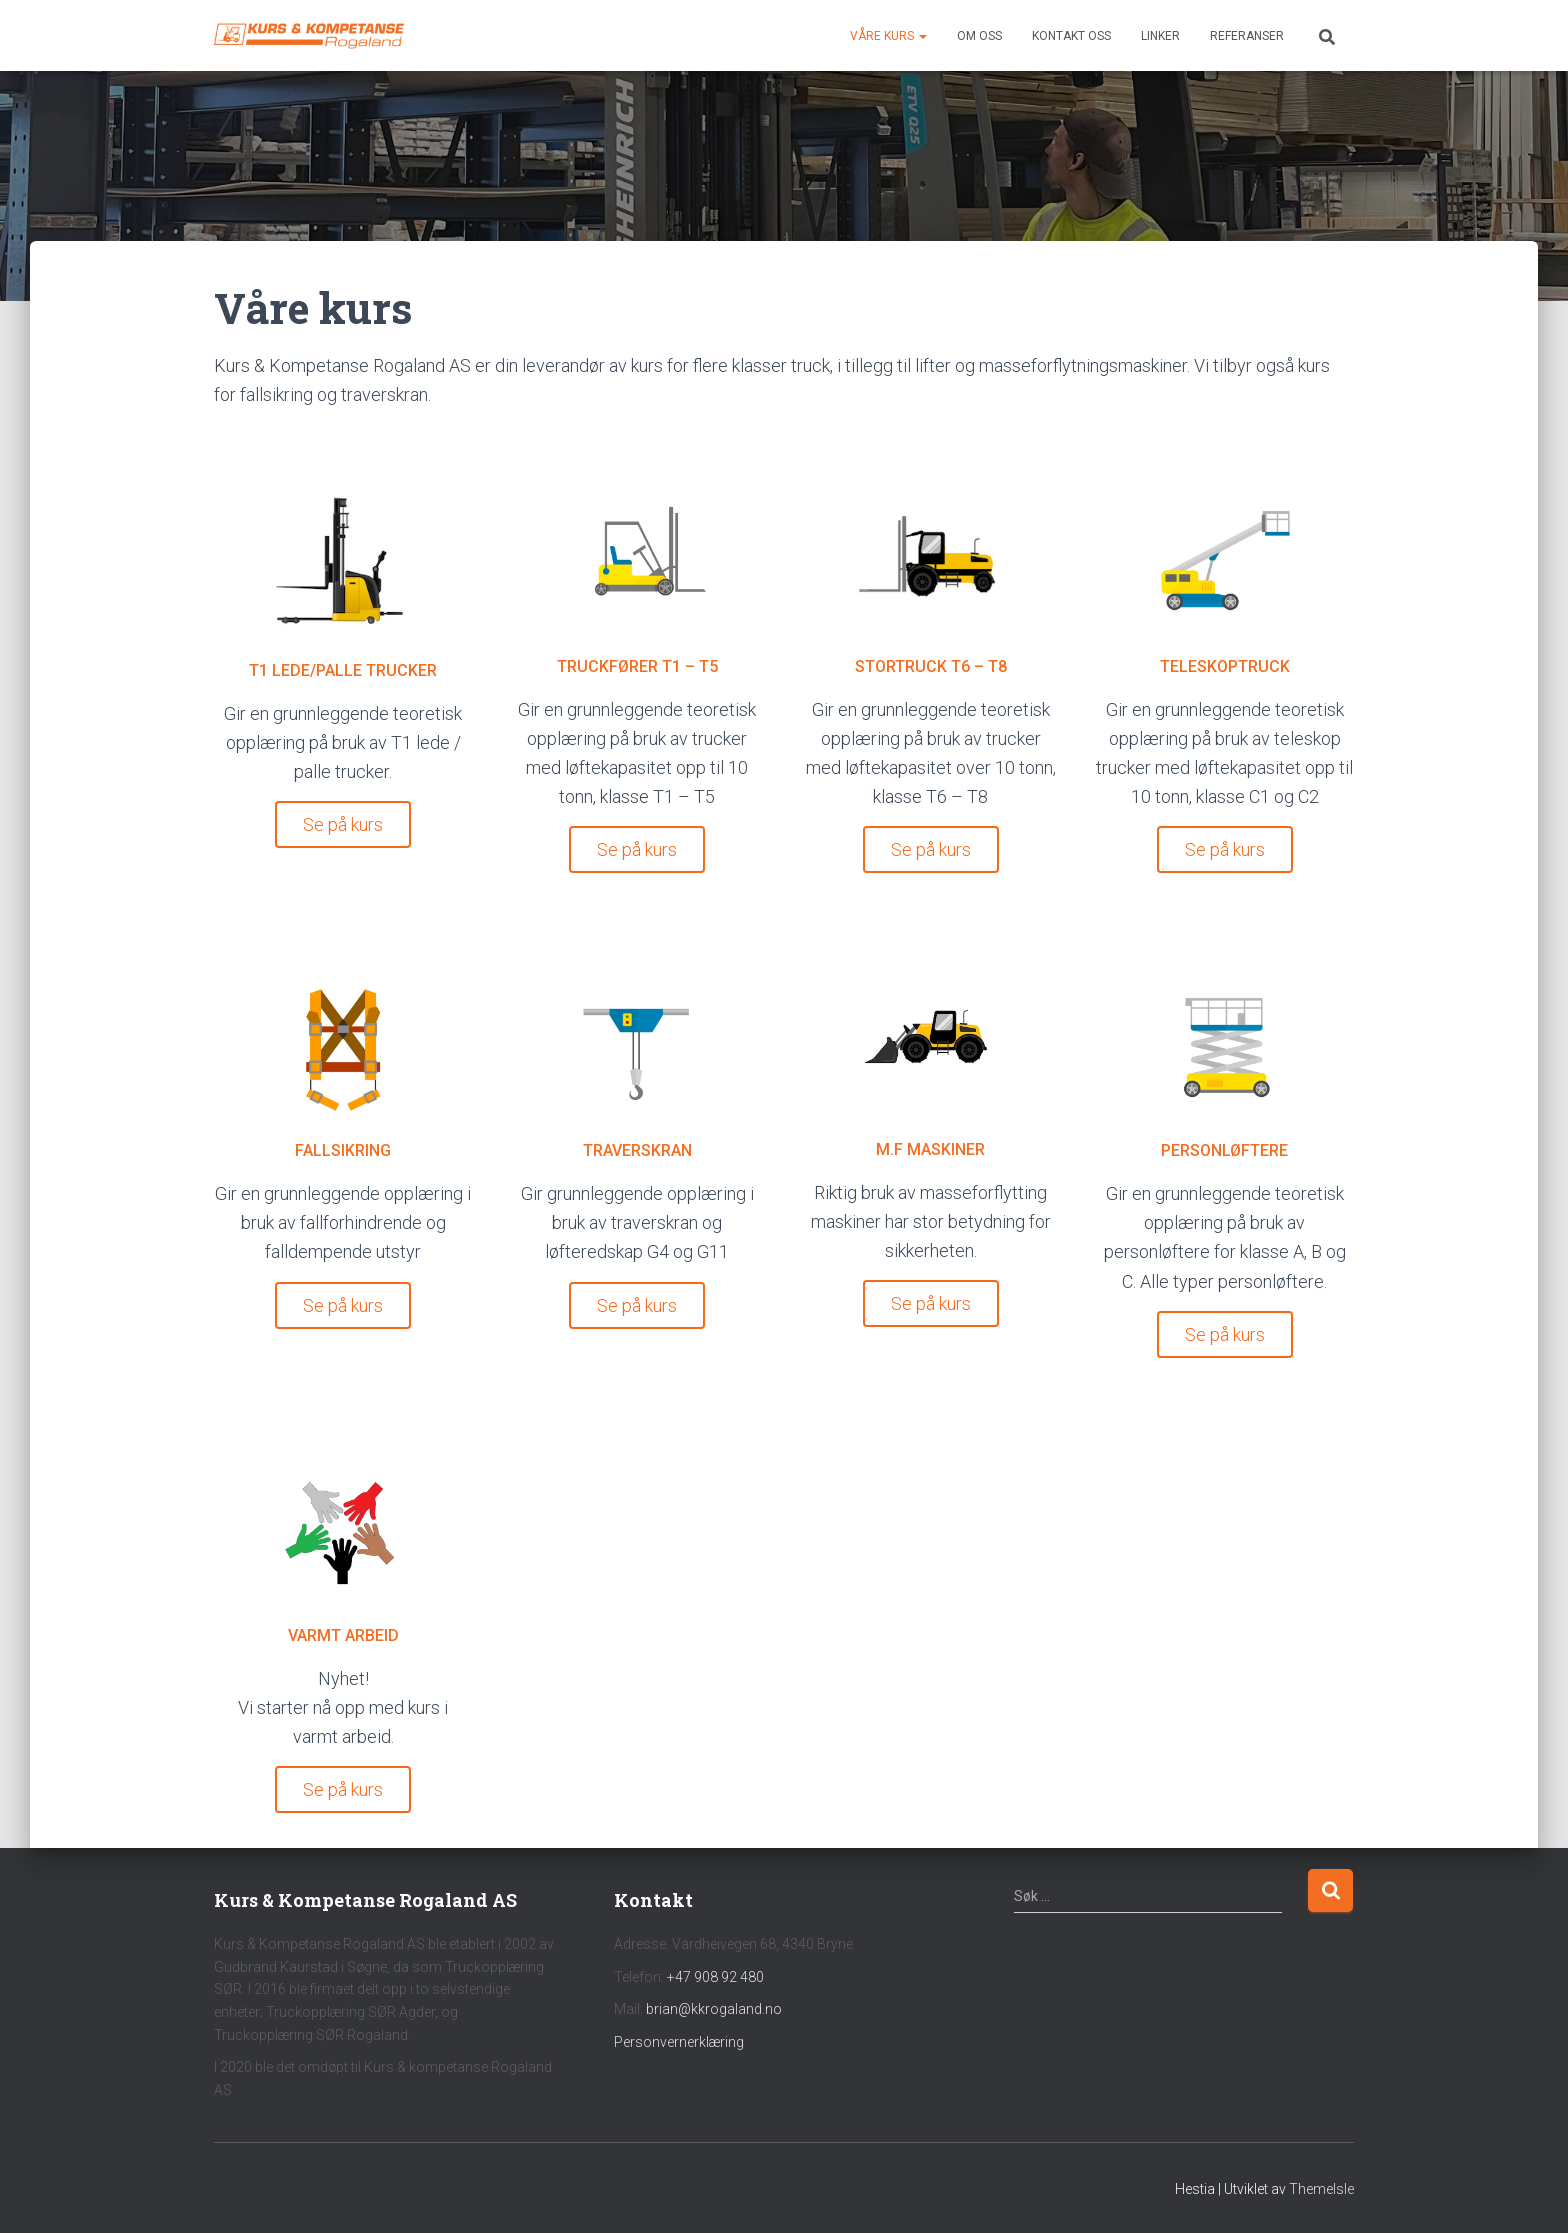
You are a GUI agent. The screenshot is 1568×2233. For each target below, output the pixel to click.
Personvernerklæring (679, 2042)
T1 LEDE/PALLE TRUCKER (343, 670)
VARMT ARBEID (343, 1635)
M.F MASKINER (930, 1149)
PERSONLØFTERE (1224, 1150)
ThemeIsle (1321, 2189)
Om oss (979, 36)
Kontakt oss (1071, 36)
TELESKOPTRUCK (1225, 666)
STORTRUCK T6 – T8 (931, 666)
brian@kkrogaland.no (714, 2009)
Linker (1160, 36)
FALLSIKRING (343, 1150)
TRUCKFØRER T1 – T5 (637, 666)
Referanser (1247, 36)
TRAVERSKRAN (637, 1150)
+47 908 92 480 (715, 1977)
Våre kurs (888, 36)
